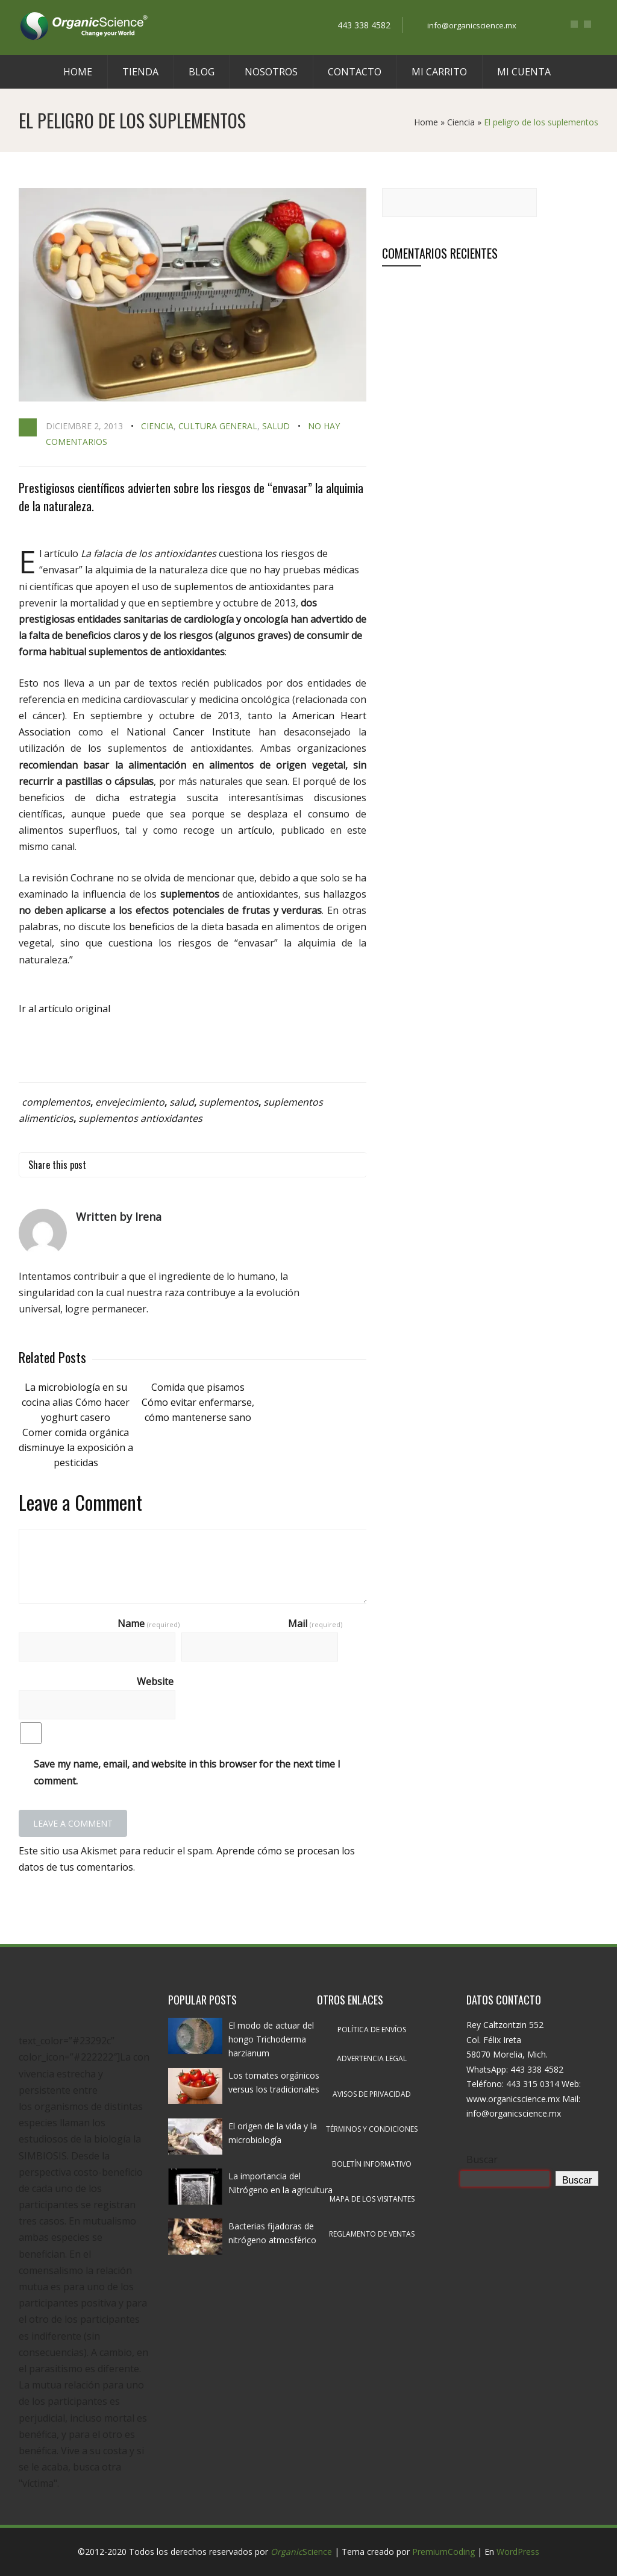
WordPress (517, 2551)
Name (148, 1623)
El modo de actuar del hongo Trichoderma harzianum (271, 2039)
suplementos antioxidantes (140, 1118)
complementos (56, 1102)
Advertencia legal (372, 2058)
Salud (276, 426)
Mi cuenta (524, 71)
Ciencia (461, 122)
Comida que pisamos (198, 1387)
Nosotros (271, 71)
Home (77, 71)
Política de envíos (371, 2029)
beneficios (152, 926)
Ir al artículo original (64, 1008)
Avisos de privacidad (372, 2094)
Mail (315, 1623)
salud (181, 1102)
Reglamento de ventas (372, 2234)
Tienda (140, 71)
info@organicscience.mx (471, 25)
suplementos (228, 1102)
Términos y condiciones (372, 2129)
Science (301, 2551)
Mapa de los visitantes (372, 2199)
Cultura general (217, 426)
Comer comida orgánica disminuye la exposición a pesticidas (76, 1447)
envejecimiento (129, 1102)
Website (155, 1681)
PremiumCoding (443, 2551)
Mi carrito (439, 71)
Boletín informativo (372, 2164)
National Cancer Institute (189, 731)
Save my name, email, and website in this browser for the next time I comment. (187, 1772)
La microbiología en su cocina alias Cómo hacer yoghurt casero (76, 1402)
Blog (202, 71)
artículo (255, 830)
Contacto (354, 71)
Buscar (482, 2159)
